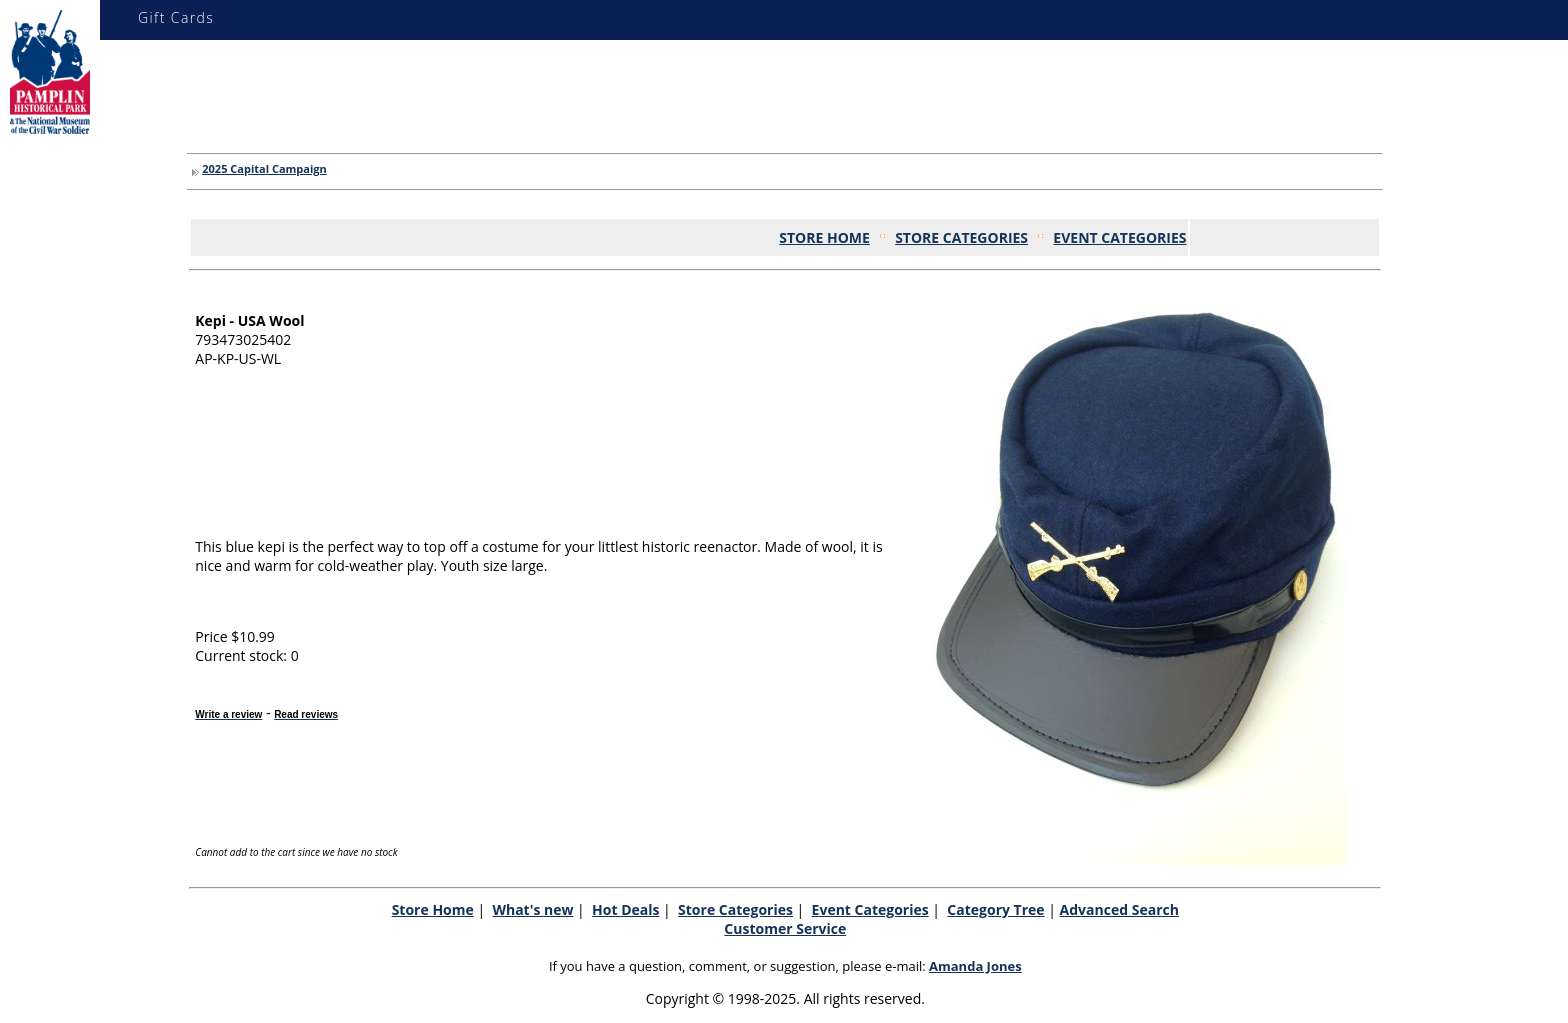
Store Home (433, 909)
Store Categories (735, 909)
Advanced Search (1119, 909)
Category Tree (995, 909)
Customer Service (785, 928)
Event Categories (870, 909)
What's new (532, 909)
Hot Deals (625, 909)
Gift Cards (176, 17)
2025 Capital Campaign (264, 168)
